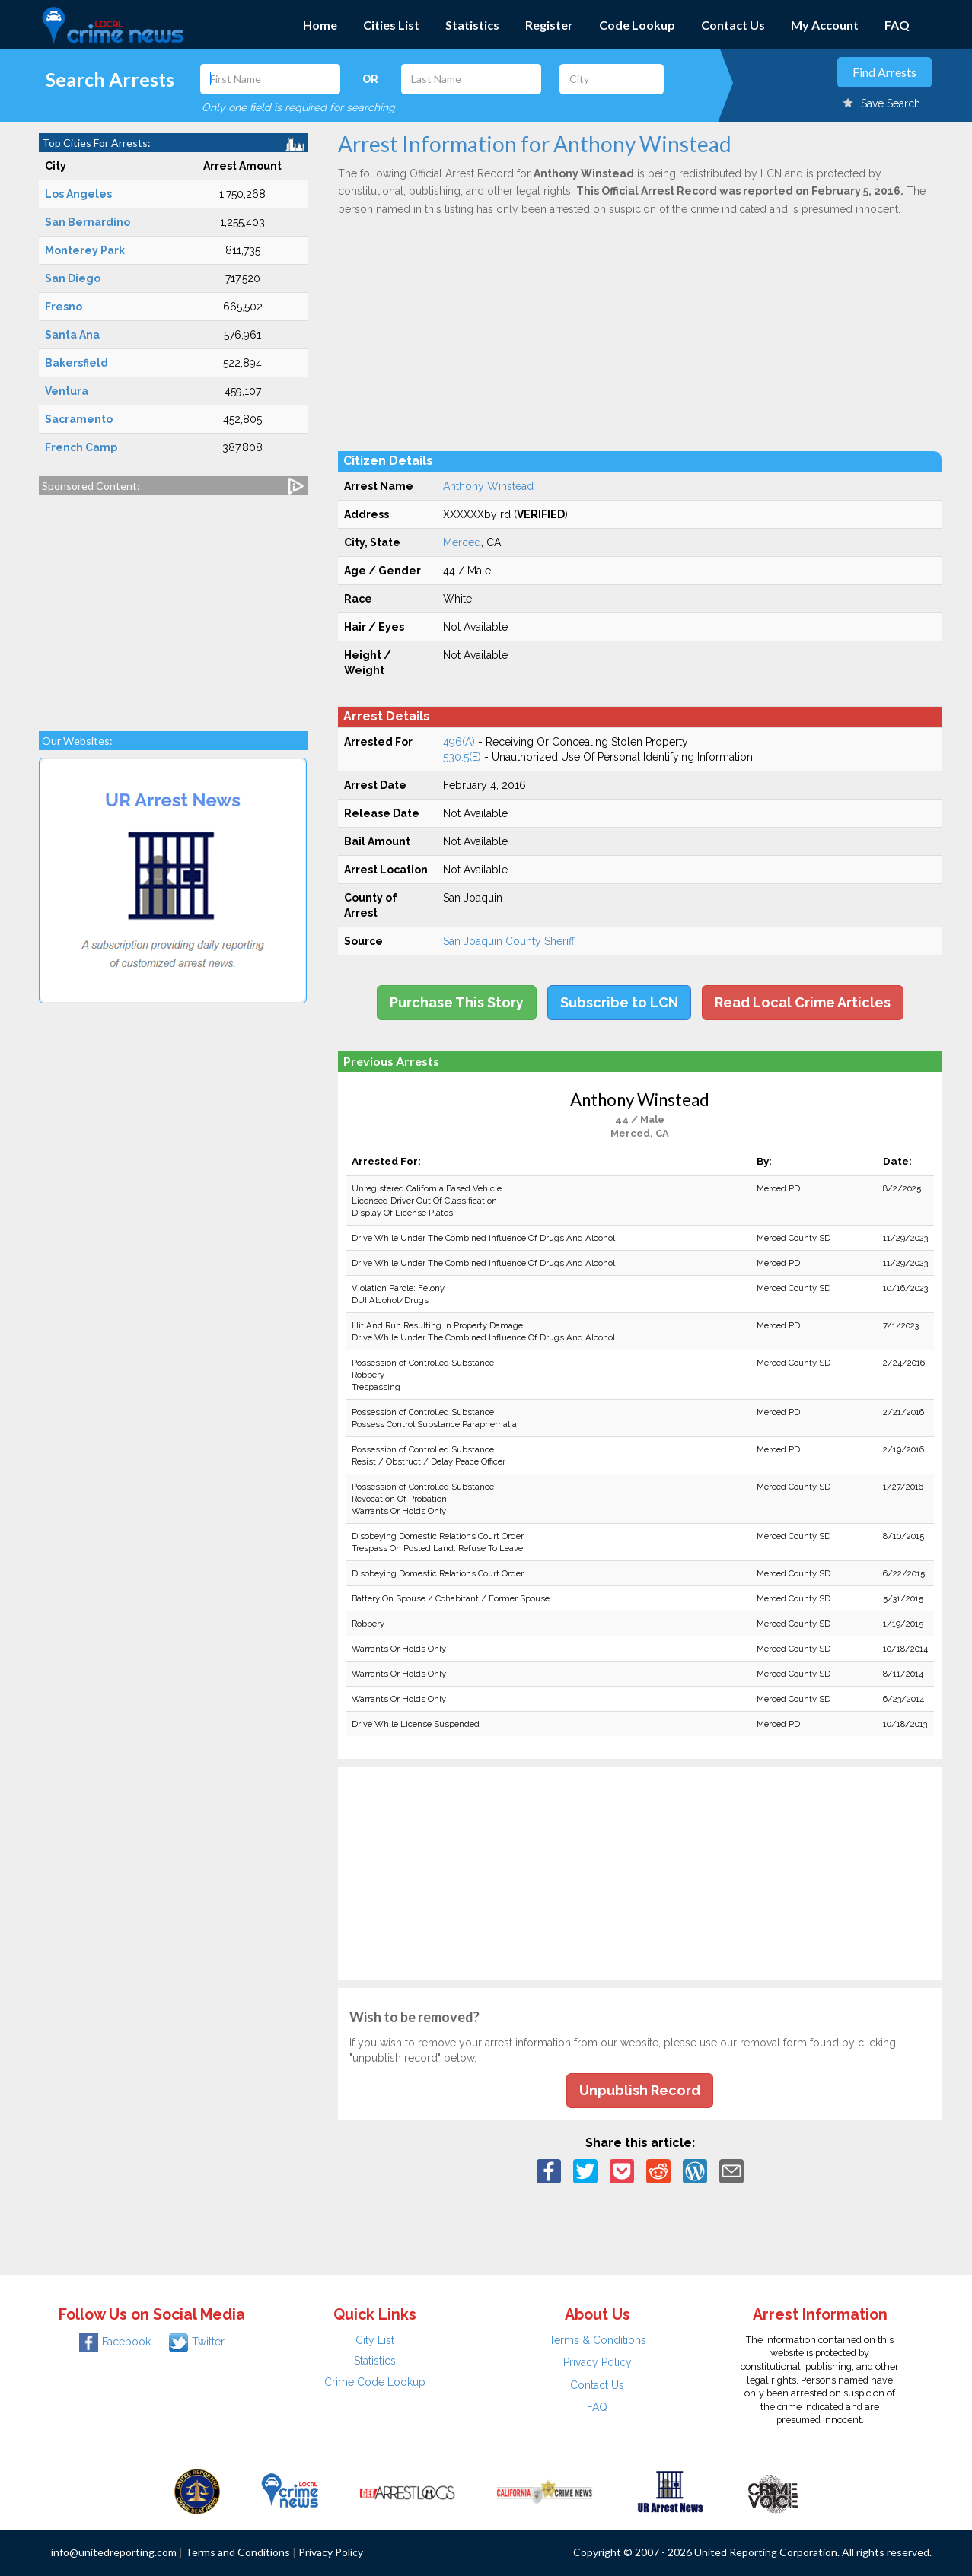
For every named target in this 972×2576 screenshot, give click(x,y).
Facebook (115, 2342)
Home (320, 24)
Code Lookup (637, 24)
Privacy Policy (597, 2362)
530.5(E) (462, 757)
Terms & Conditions (597, 2340)
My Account (825, 24)
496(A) (459, 742)
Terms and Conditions (237, 2552)
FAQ (897, 24)
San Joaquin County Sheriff (509, 941)
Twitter (197, 2342)
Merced (462, 542)
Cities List (391, 24)
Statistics (472, 24)
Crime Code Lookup (374, 2382)
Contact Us (733, 24)
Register (549, 24)
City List (374, 2340)
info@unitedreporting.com (114, 2552)
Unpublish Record (639, 2090)
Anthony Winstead (488, 486)
